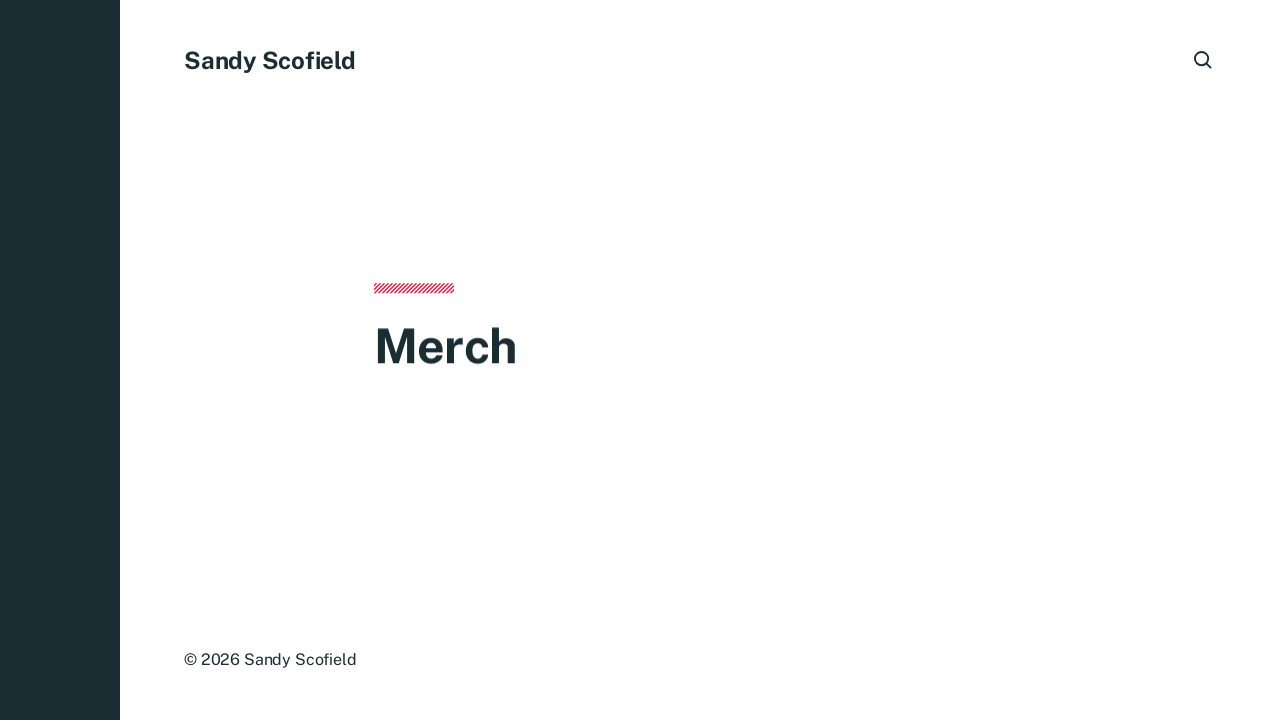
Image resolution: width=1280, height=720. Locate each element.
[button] (60, 360)
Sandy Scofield (270, 60)
